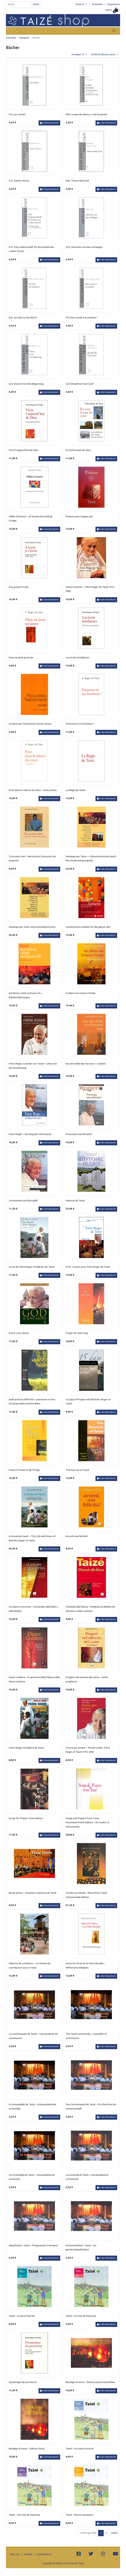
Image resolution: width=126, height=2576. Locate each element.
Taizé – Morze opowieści (79, 2514)
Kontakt (28, 2554)
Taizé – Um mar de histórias (24, 2514)
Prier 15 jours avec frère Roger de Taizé (88, 1266)
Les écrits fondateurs (77, 657)
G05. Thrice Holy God (77, 180)
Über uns (14, 2554)
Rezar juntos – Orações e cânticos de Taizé (32, 1892)
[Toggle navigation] (114, 30)
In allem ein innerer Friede (80, 993)
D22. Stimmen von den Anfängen (84, 247)
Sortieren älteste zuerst (103, 54)
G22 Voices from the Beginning (26, 383)
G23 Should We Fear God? (80, 383)
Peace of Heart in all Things (24, 1470)
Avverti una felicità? (77, 1536)
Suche (36, 4)
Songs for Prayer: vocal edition (26, 1818)
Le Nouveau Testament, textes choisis (30, 723)
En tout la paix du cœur (78, 450)
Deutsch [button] (80, 4)
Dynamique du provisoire (23, 2382)
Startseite (11, 37)
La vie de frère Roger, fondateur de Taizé (31, 1266)
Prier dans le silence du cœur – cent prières (33, 790)
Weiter (114, 2533)
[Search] (18, 4)
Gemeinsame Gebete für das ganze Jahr (88, 926)
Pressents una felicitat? (79, 1134)
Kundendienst (44, 2554)
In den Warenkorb (49, 123)
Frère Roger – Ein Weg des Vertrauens (30, 1134)
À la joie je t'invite (19, 587)
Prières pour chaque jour (79, 516)
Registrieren (113, 4)
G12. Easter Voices (19, 180)
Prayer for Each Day (77, 1333)
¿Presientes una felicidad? (23, 1200)
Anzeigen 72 (78, 54)
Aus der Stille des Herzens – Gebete (86, 1063)
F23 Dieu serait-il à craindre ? (82, 317)
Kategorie (24, 37)
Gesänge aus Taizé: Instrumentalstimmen (32, 926)
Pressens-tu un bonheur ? (80, 723)
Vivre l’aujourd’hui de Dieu (23, 450)
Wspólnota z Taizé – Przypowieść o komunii (33, 2245)
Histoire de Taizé (75, 1200)
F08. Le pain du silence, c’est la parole (86, 114)
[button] (112, 10)
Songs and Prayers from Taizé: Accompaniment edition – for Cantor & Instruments (87, 1822)
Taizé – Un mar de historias (81, 2315)
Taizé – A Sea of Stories (22, 2315)
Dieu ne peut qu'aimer (21, 657)
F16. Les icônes (17, 114)
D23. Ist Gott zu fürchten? (23, 317)
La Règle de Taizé (75, 790)
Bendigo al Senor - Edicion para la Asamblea (90, 2382)
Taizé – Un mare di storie (80, 2448)
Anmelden (97, 4)
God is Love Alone (19, 1333)
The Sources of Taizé (77, 1470)
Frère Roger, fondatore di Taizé (26, 1747)
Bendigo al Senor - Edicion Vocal (26, 2448)
